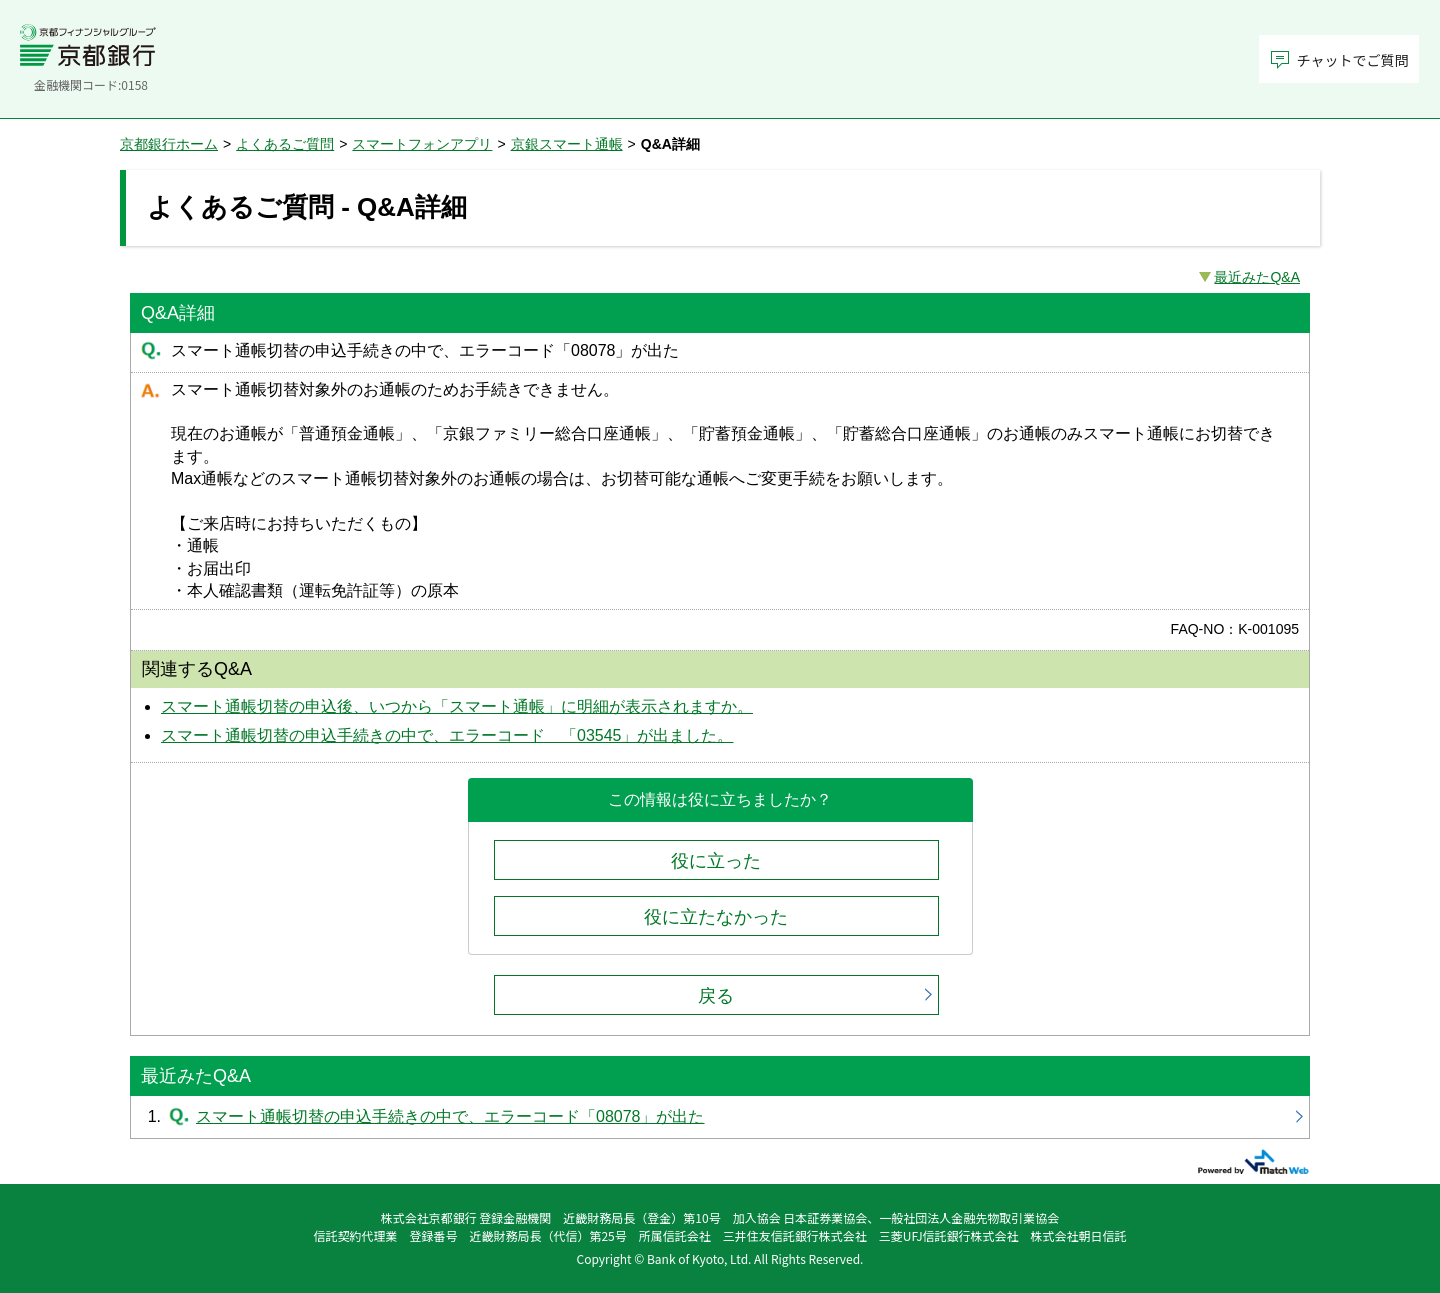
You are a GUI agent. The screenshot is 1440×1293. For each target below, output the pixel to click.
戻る (716, 996)
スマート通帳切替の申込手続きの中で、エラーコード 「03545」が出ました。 (447, 735)
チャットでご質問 (1353, 60)
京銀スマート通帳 (567, 144)
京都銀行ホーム (169, 144)
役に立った (716, 861)
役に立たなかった (716, 917)
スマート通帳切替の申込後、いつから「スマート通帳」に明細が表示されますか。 (457, 706)
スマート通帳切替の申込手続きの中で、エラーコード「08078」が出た (720, 1117)
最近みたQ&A (1257, 277)
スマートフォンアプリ (422, 144)
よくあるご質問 (285, 144)
